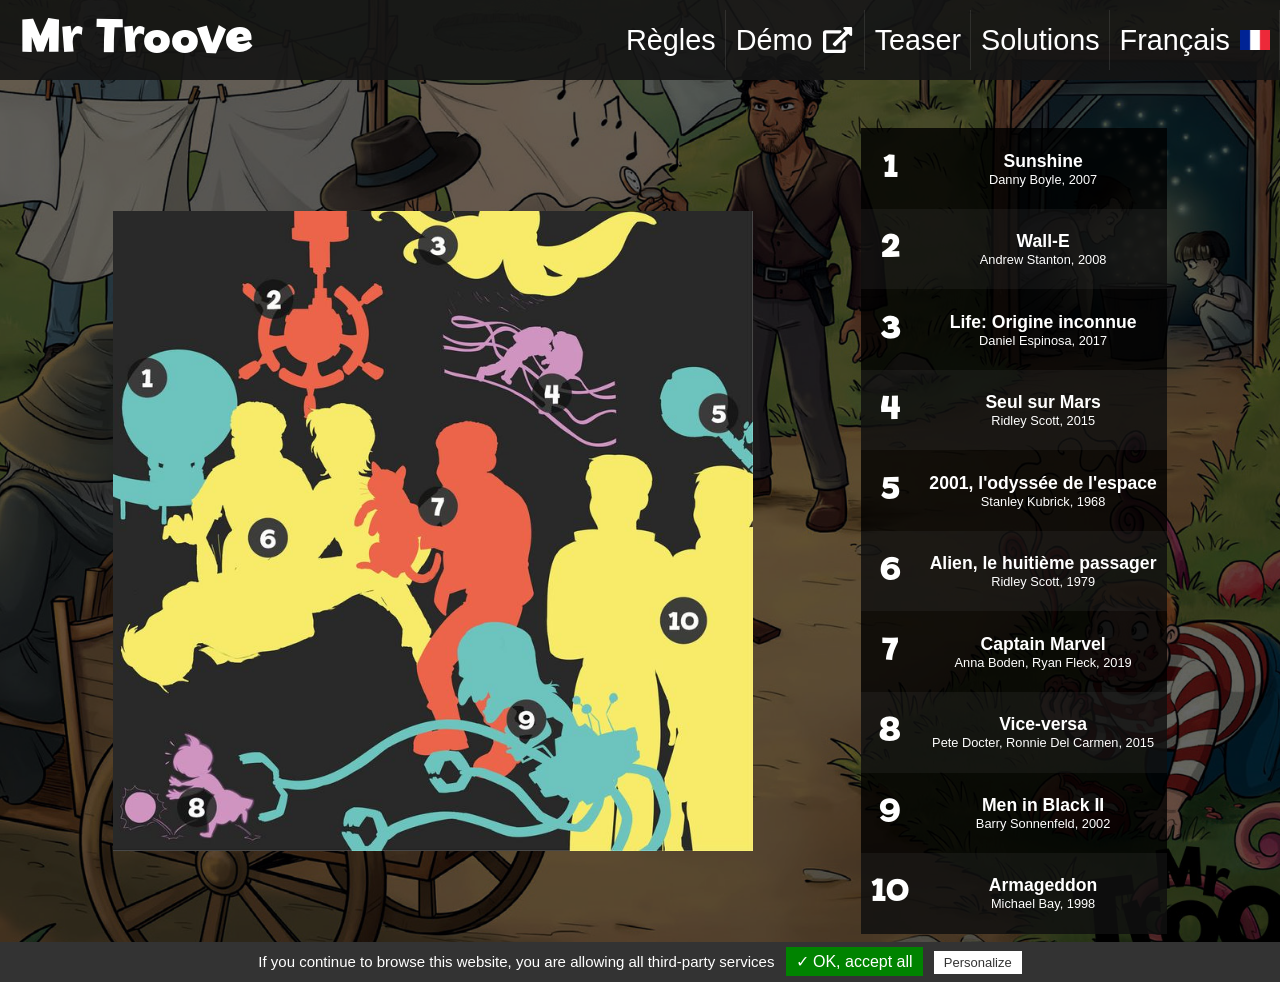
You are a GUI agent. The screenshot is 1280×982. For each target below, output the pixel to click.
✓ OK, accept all (854, 961)
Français (1195, 40)
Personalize (978, 962)
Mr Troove (136, 40)
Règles (671, 40)
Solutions (1040, 40)
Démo (794, 40)
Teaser (918, 40)
